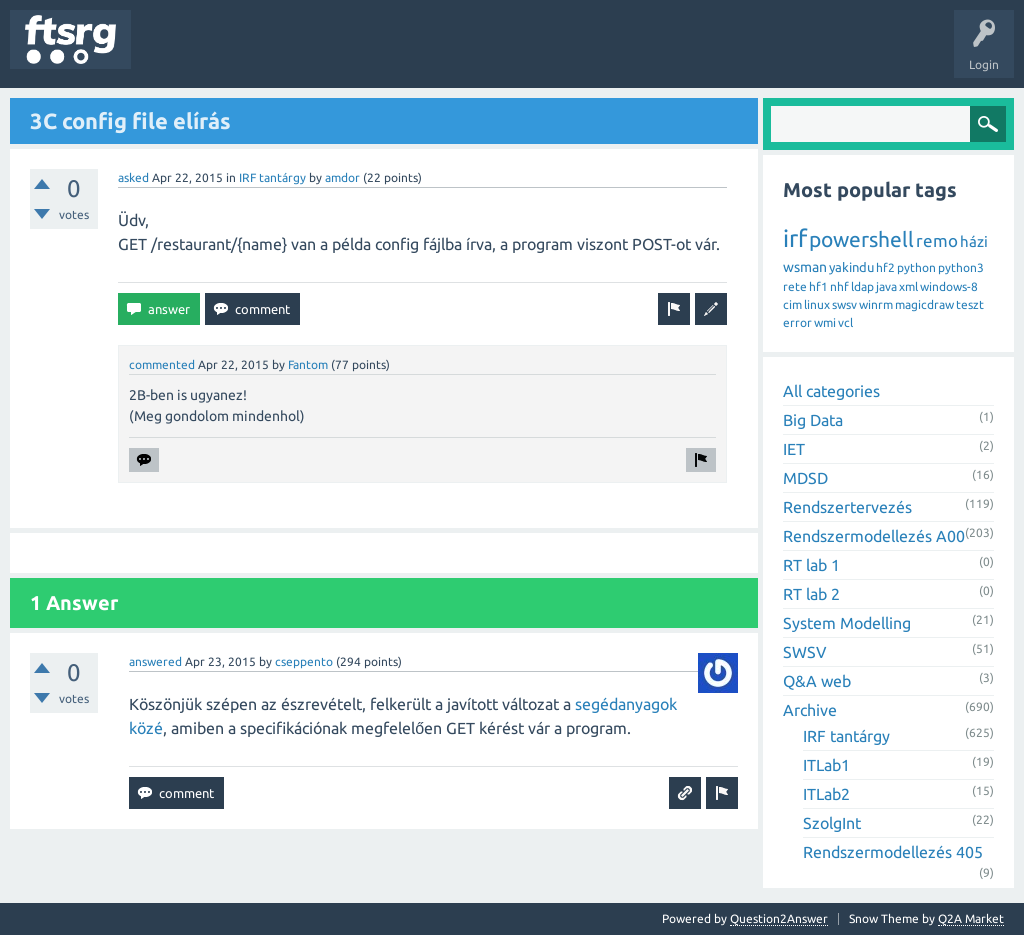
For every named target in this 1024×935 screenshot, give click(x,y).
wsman (805, 267)
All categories (831, 391)
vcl (845, 322)
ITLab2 (826, 794)
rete (795, 286)
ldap (862, 286)
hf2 (885, 267)
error (797, 322)
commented (162, 364)
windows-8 (949, 286)
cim (792, 304)
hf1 (818, 286)
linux (817, 304)
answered (155, 661)
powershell (861, 239)
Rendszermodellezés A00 (874, 536)
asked (133, 177)
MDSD (805, 478)
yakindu (851, 267)
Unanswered (257, 54)
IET (794, 449)
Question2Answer (779, 918)
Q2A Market (971, 918)
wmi (825, 322)
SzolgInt (832, 823)
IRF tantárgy (272, 177)
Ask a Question (591, 54)
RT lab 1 (811, 565)
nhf (839, 286)
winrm (876, 304)
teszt (970, 304)
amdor (342, 177)
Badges (458, 54)
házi (974, 241)
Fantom (308, 364)
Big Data (813, 420)
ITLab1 (826, 765)
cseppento (304, 661)
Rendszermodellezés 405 (893, 852)
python (916, 267)
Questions (173, 54)
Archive (810, 710)
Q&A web (817, 681)
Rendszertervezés (847, 507)
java (886, 286)
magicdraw (924, 304)
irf (795, 238)
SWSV (805, 652)
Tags (334, 54)
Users (396, 54)
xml (908, 286)
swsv (844, 304)
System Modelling (847, 623)
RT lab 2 (811, 594)
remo (937, 240)
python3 (961, 267)
